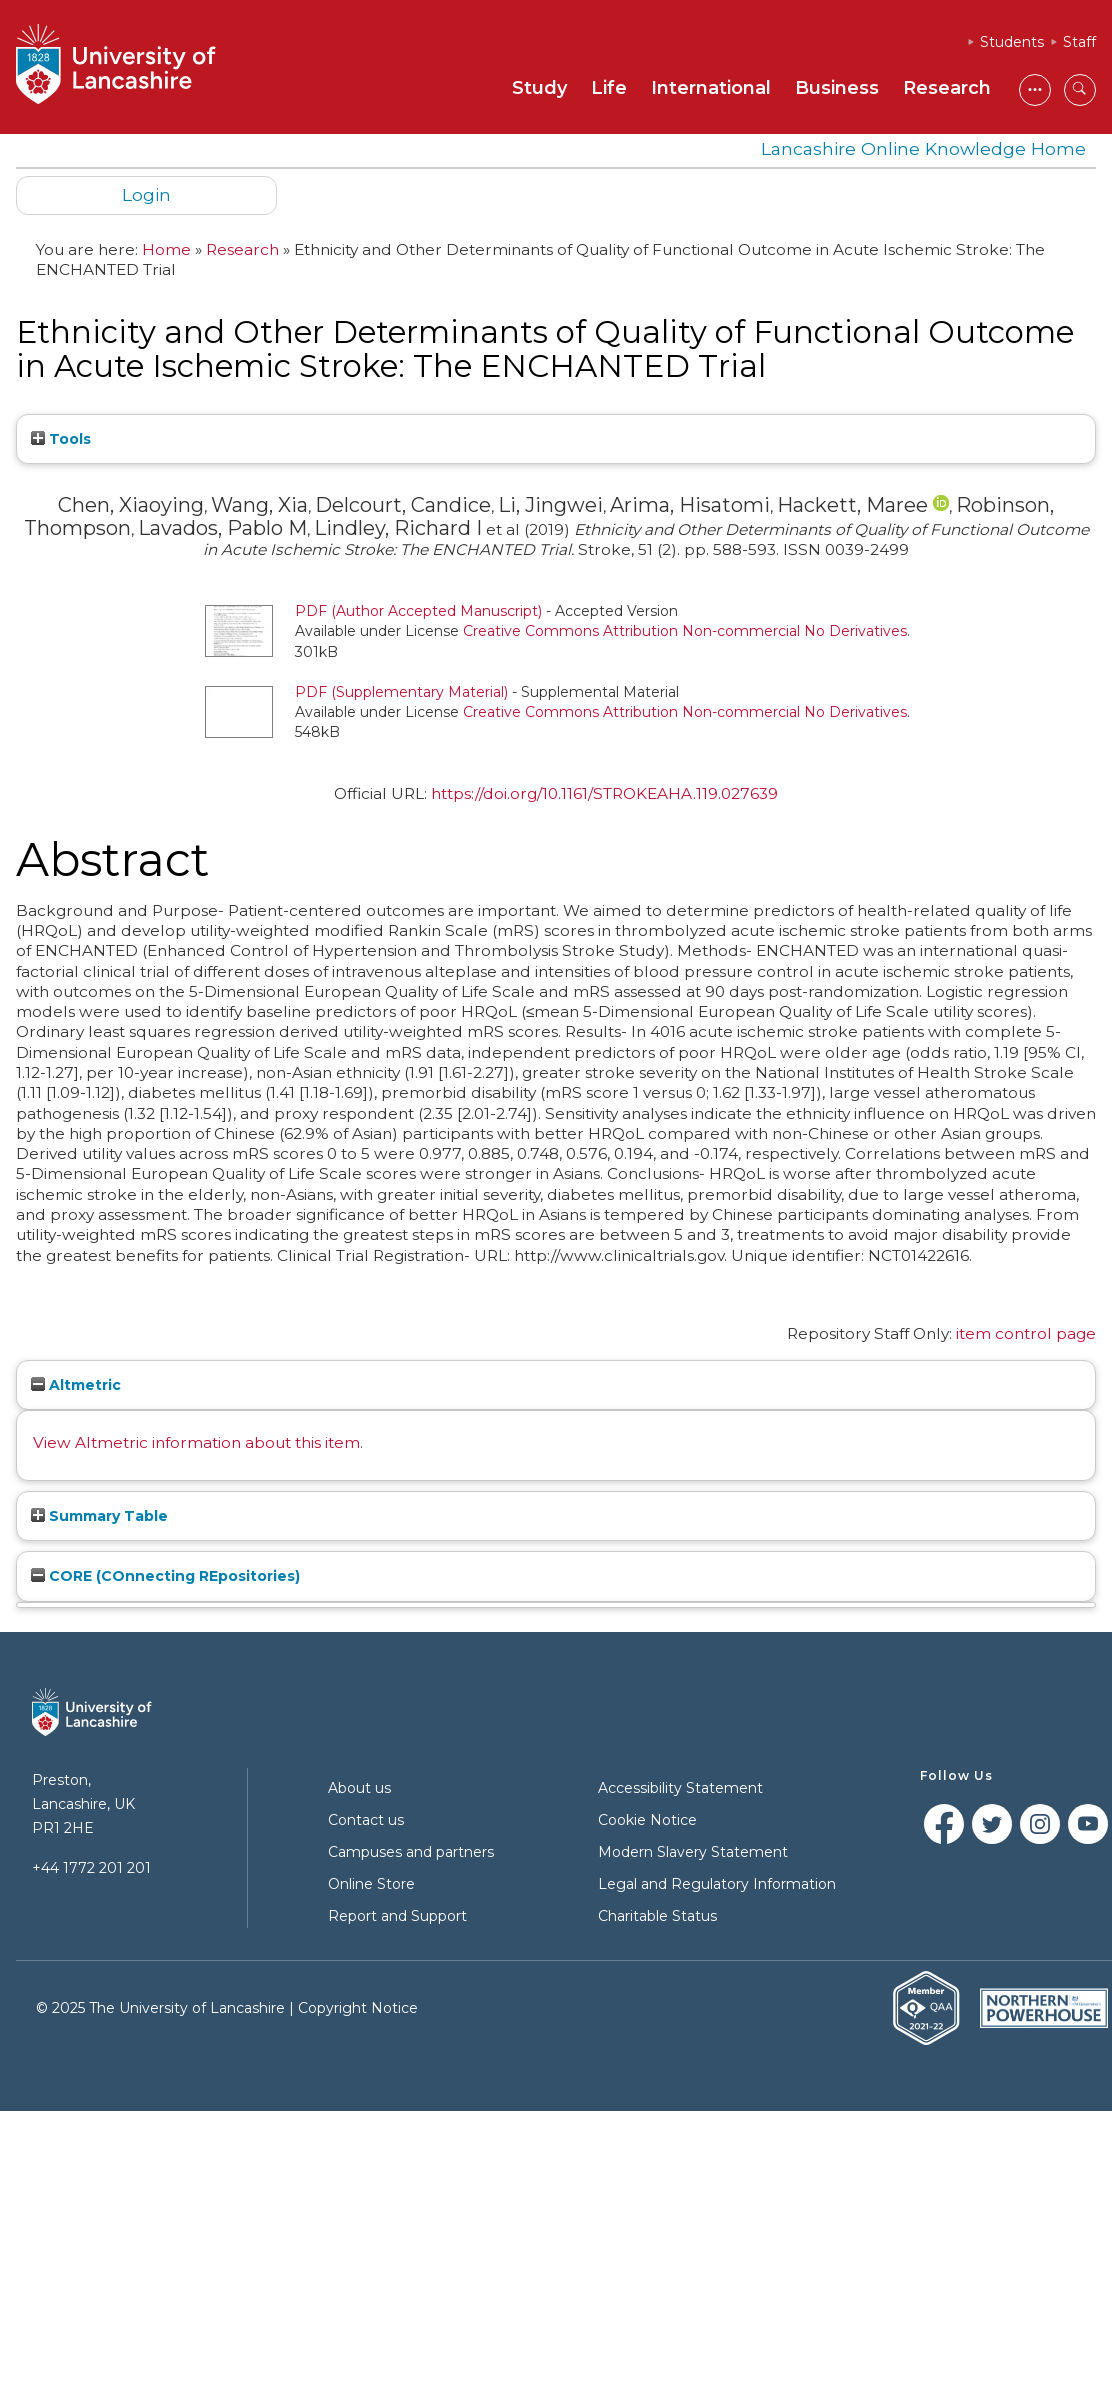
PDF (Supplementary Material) (401, 692)
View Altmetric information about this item (196, 1442)
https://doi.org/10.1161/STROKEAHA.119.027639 (604, 793)
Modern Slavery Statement (693, 1852)
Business (837, 88)
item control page (1026, 1333)
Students (1012, 42)
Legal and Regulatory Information (717, 1884)
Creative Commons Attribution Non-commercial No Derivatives (685, 631)
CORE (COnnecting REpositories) (165, 1576)
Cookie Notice (647, 1820)
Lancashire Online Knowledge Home (923, 148)
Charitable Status (657, 1916)
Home (166, 249)
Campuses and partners (411, 1852)
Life (609, 88)
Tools (61, 439)
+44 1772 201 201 (91, 1868)
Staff (1079, 42)
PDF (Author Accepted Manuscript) (418, 611)
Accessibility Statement (680, 1788)
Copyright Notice (358, 2008)
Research (947, 88)
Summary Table (99, 1516)
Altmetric (76, 1385)
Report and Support (397, 1916)
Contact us (366, 1820)
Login (146, 194)
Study (539, 88)
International (711, 88)
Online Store (371, 1884)
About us (359, 1788)
